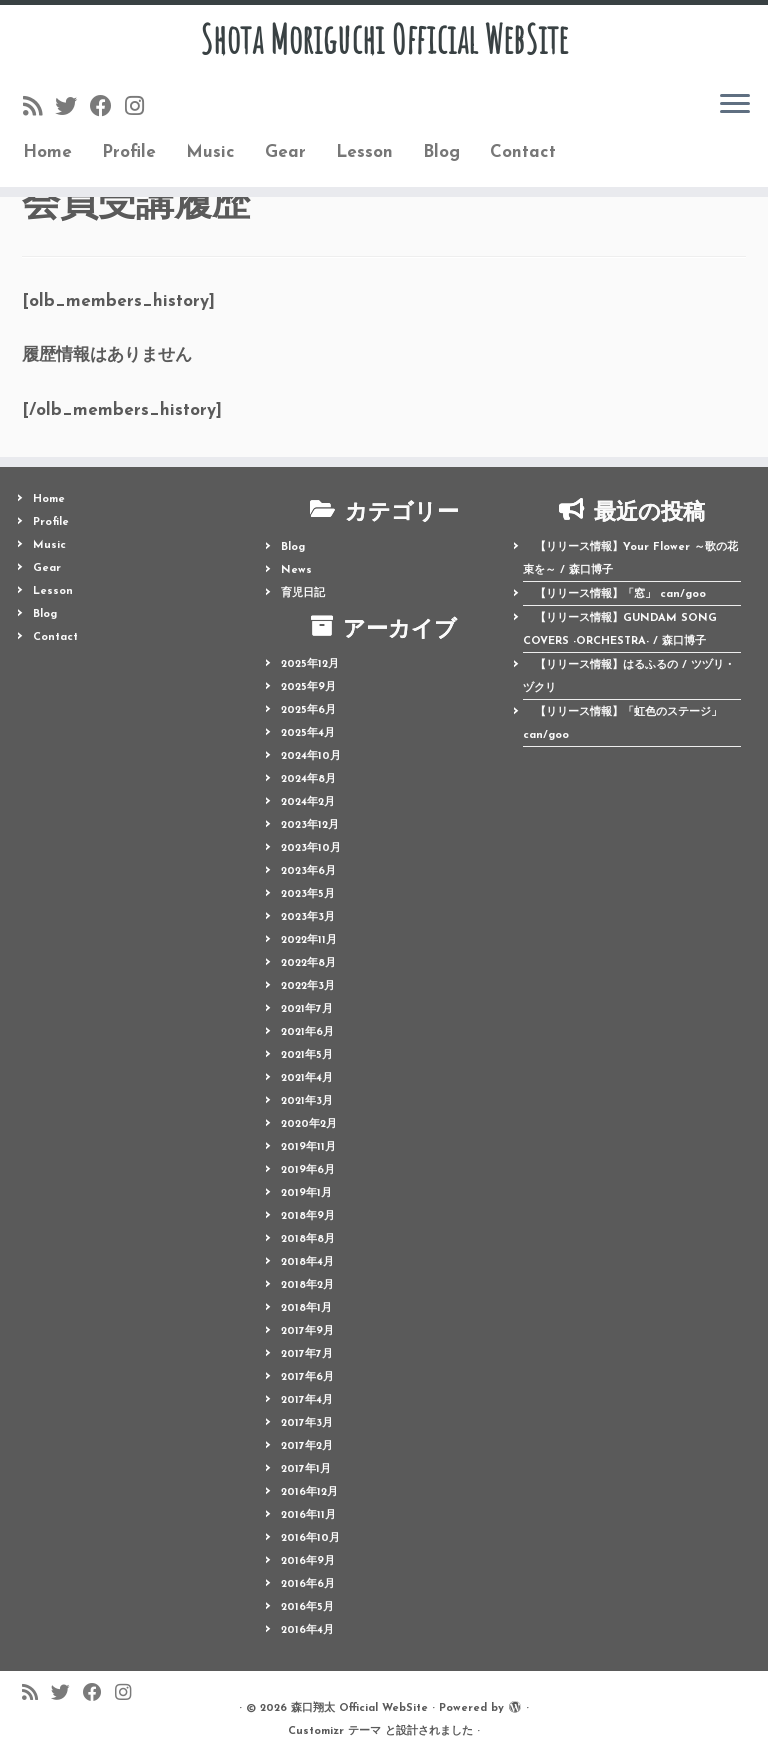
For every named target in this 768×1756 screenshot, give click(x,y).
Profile (129, 153)
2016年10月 (310, 1538)
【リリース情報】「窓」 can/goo (620, 594)
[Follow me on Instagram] (141, 109)
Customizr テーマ (334, 1731)
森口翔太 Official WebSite (359, 1708)
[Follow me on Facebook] (107, 109)
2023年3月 (308, 917)
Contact (523, 153)
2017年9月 (307, 1331)
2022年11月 (309, 940)
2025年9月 (308, 687)
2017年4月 (307, 1400)
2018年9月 (308, 1216)
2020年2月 (309, 1124)
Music (210, 153)
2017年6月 (307, 1377)
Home (47, 153)
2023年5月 (308, 894)
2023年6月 (308, 871)
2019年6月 (308, 1170)
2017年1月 (306, 1469)
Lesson (364, 153)
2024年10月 (311, 756)
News (296, 570)
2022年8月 (308, 963)
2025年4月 (308, 733)
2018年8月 (308, 1239)
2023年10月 (311, 848)
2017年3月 (307, 1423)
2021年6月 (307, 1032)
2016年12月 (309, 1492)
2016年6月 (308, 1584)
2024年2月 (308, 802)
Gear (285, 153)
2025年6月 (308, 710)
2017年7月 (307, 1354)
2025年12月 (310, 664)
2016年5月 (307, 1607)
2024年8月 (308, 779)
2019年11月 (308, 1147)
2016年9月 (308, 1561)
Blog (441, 153)
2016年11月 (308, 1515)
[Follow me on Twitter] (72, 109)
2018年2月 (307, 1285)
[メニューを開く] (735, 106)
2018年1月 (306, 1308)
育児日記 (303, 593)
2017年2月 (307, 1446)
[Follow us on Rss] (39, 109)
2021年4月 (307, 1078)
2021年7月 (307, 1009)
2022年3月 (308, 986)
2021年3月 (307, 1101)
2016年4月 (307, 1630)
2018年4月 (307, 1262)
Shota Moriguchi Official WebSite (384, 40)
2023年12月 (310, 825)
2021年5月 (307, 1055)
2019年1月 (306, 1193)
